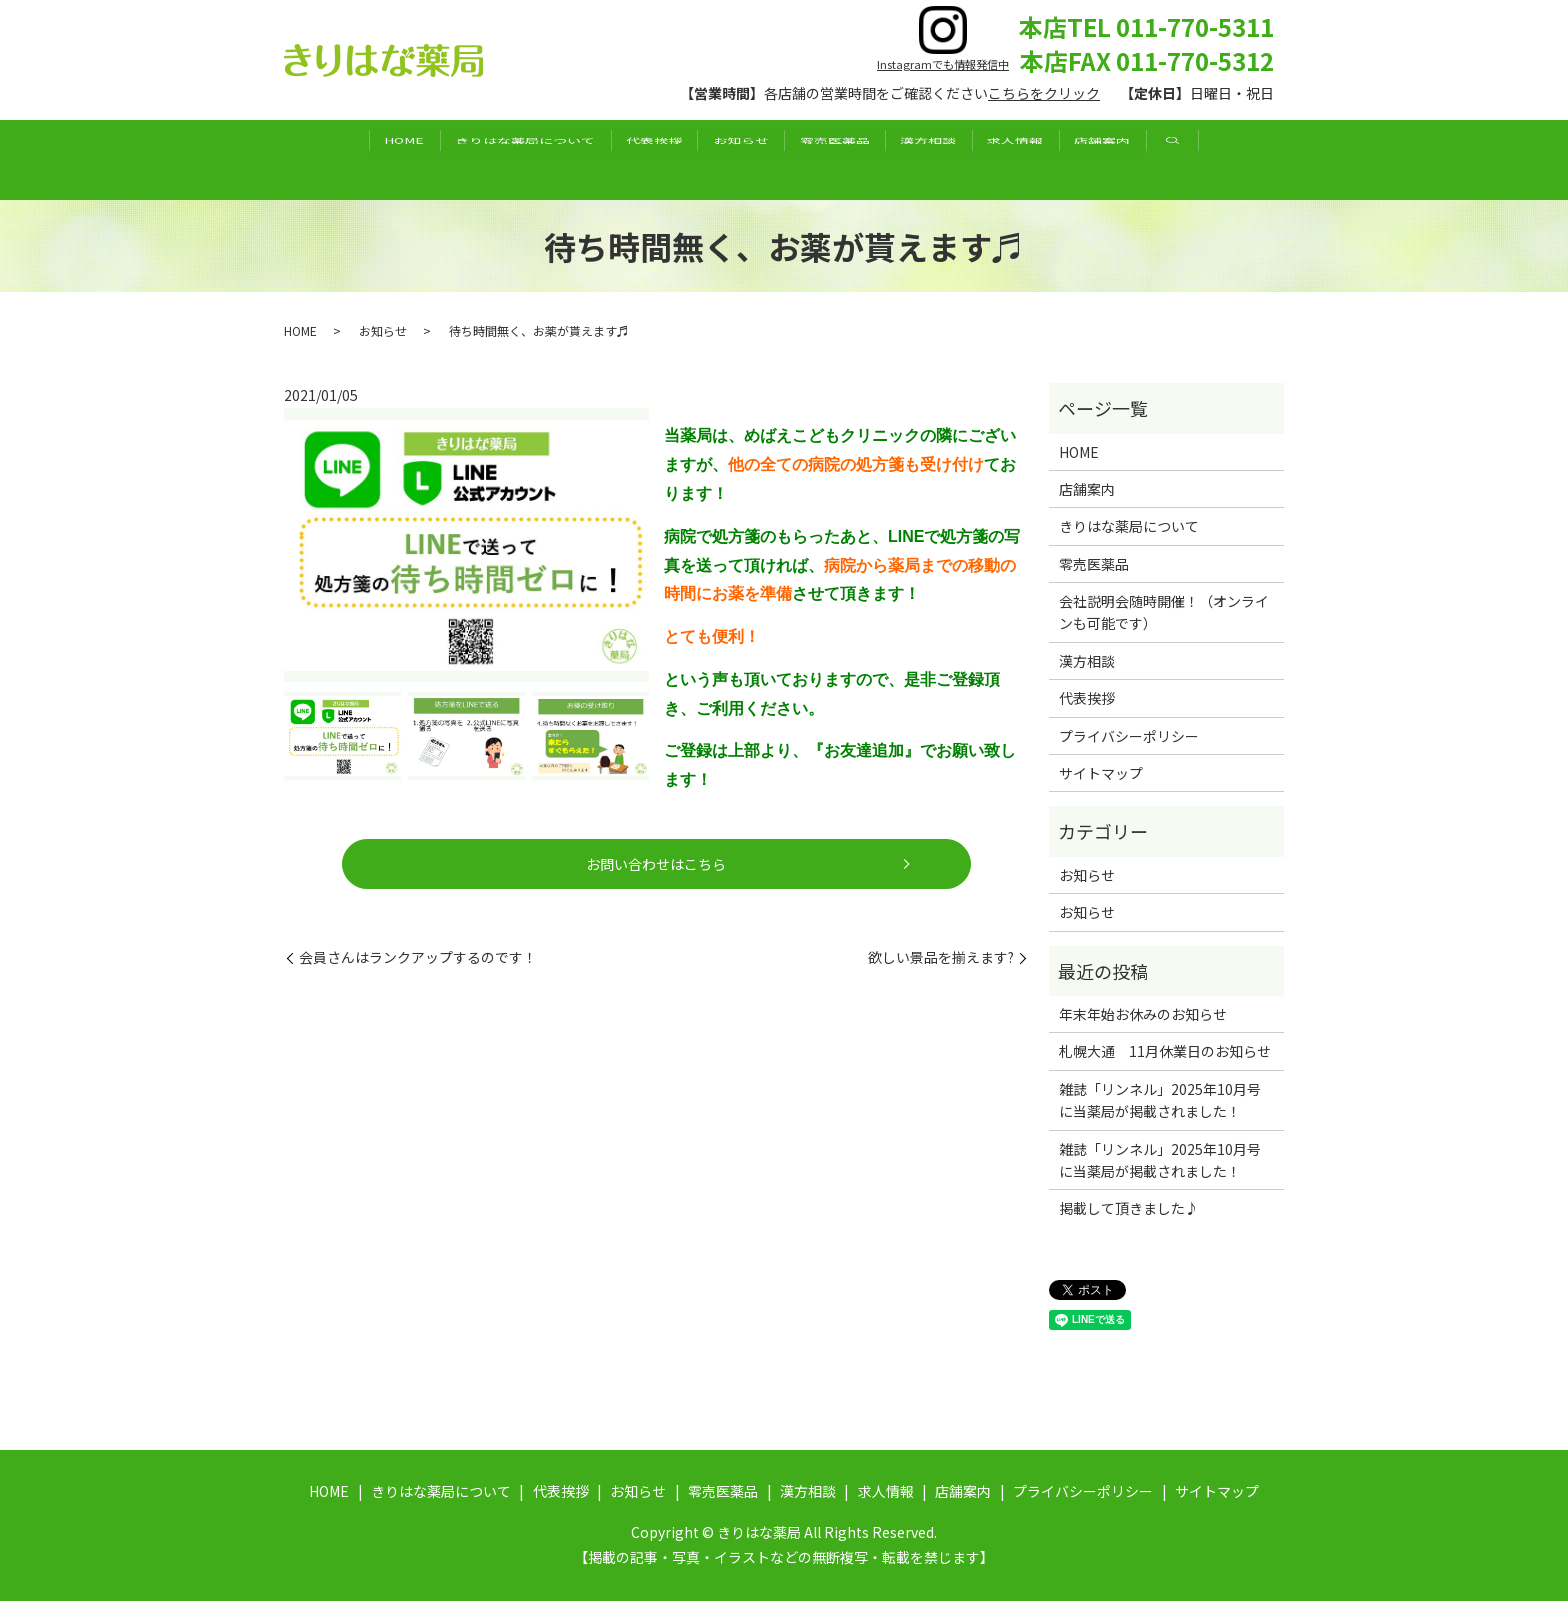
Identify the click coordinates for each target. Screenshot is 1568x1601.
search (1261, 160)
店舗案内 (1181, 159)
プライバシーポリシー (1129, 736)
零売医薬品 (846, 159)
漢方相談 (962, 159)
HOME (326, 159)
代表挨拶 (621, 159)
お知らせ (730, 159)
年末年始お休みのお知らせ (1143, 1014)
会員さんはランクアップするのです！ (418, 957)
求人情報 (1071, 159)
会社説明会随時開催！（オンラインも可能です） (1164, 612)
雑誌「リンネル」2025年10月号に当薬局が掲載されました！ (1160, 1100)
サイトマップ (1101, 773)
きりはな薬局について (469, 159)
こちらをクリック (1044, 93)
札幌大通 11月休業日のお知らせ (1165, 1051)
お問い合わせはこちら (657, 864)
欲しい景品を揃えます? (941, 957)
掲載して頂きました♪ (1129, 1208)
